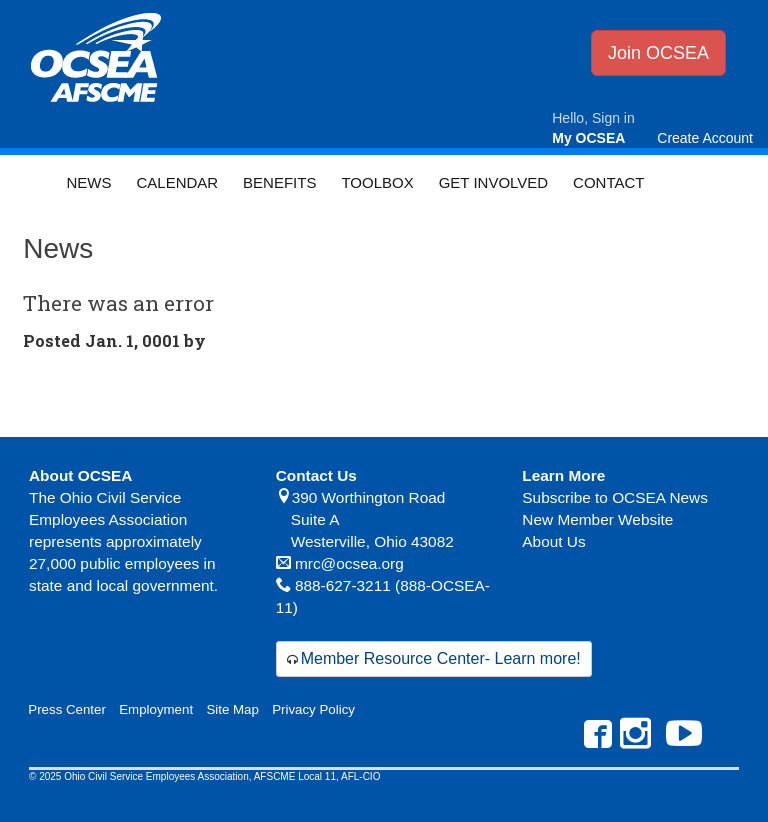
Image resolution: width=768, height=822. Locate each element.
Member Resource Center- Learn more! (441, 658)
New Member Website (597, 519)
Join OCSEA (658, 53)
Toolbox (377, 182)
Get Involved (493, 182)
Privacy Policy (313, 709)
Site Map (232, 709)
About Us (553, 541)
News (88, 182)
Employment (156, 709)
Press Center (67, 709)
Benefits (279, 182)
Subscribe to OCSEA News (615, 497)
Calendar (177, 182)
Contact (608, 182)
